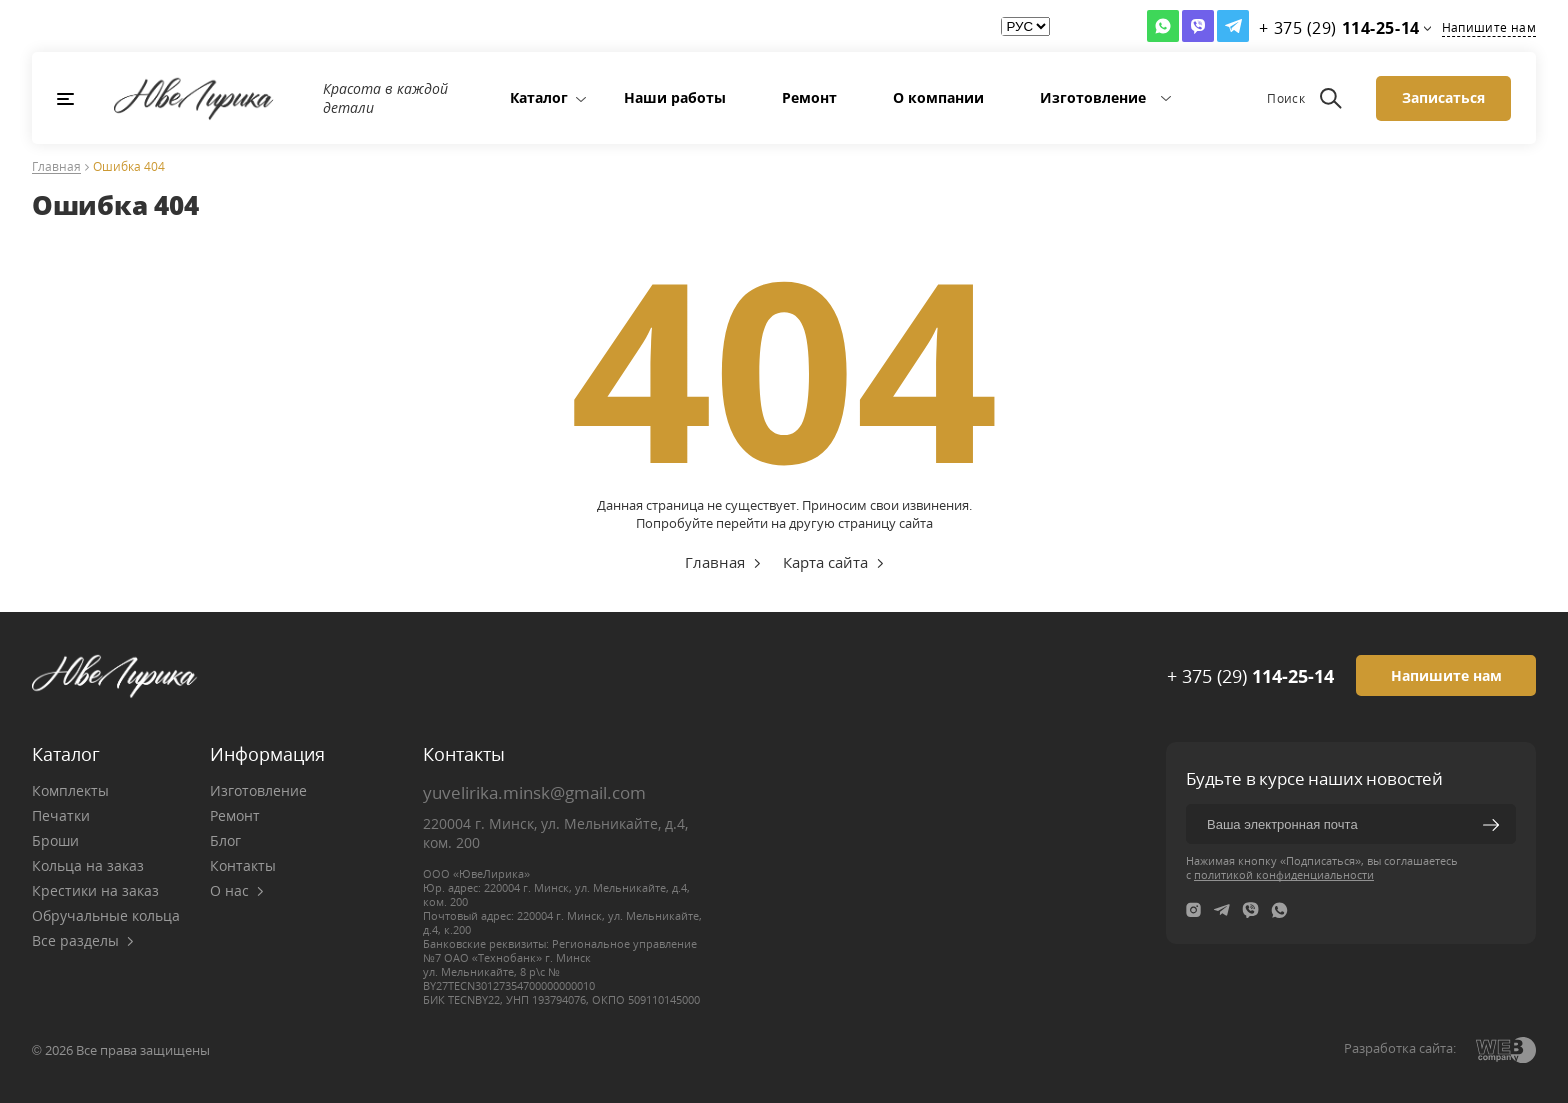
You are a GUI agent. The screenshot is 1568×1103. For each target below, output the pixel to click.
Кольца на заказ (88, 865)
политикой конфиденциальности (1284, 874)
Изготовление (1093, 97)
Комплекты (70, 790)
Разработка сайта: (1400, 1048)
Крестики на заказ (95, 890)
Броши (55, 840)
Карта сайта (825, 562)
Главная (56, 167)
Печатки (61, 815)
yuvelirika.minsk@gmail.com (534, 792)
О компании (938, 97)
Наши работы (675, 97)
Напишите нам (1489, 27)
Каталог (539, 97)
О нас (237, 890)
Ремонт (809, 97)
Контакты (243, 865)
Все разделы (83, 940)
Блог (225, 840)
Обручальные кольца (106, 915)
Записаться (1443, 97)
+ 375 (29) (1250, 676)
